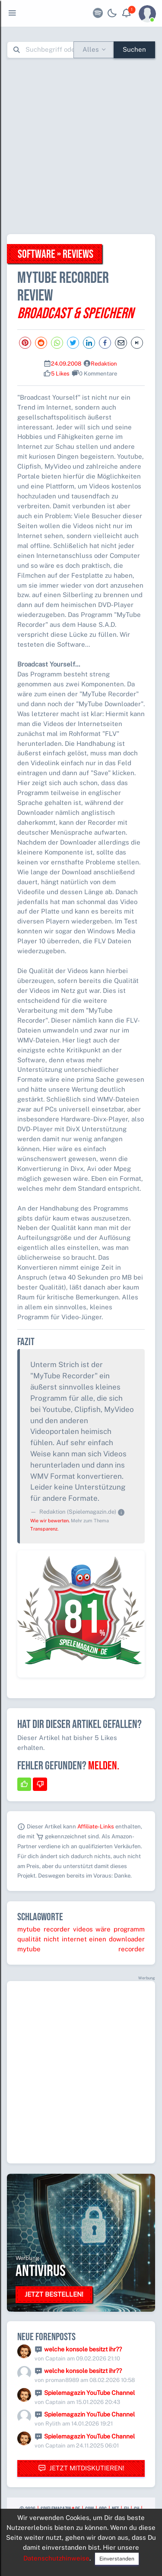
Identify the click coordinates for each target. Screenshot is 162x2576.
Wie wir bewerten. (50, 1520)
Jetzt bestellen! (54, 2294)
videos (83, 1929)
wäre (103, 1929)
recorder (57, 1929)
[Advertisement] (81, 146)
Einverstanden (116, 2559)
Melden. (103, 1766)
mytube (29, 1929)
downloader (127, 1939)
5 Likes (60, 373)
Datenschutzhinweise (56, 2558)
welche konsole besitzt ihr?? (83, 2349)
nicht (51, 1939)
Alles (91, 49)
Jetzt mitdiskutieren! (81, 2468)
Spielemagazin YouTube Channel (89, 2392)
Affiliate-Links (95, 1826)
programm (129, 1929)
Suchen (134, 49)
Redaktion (104, 363)
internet (74, 1939)
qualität (29, 1939)
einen (97, 1939)
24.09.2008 (66, 363)
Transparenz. (44, 1528)
